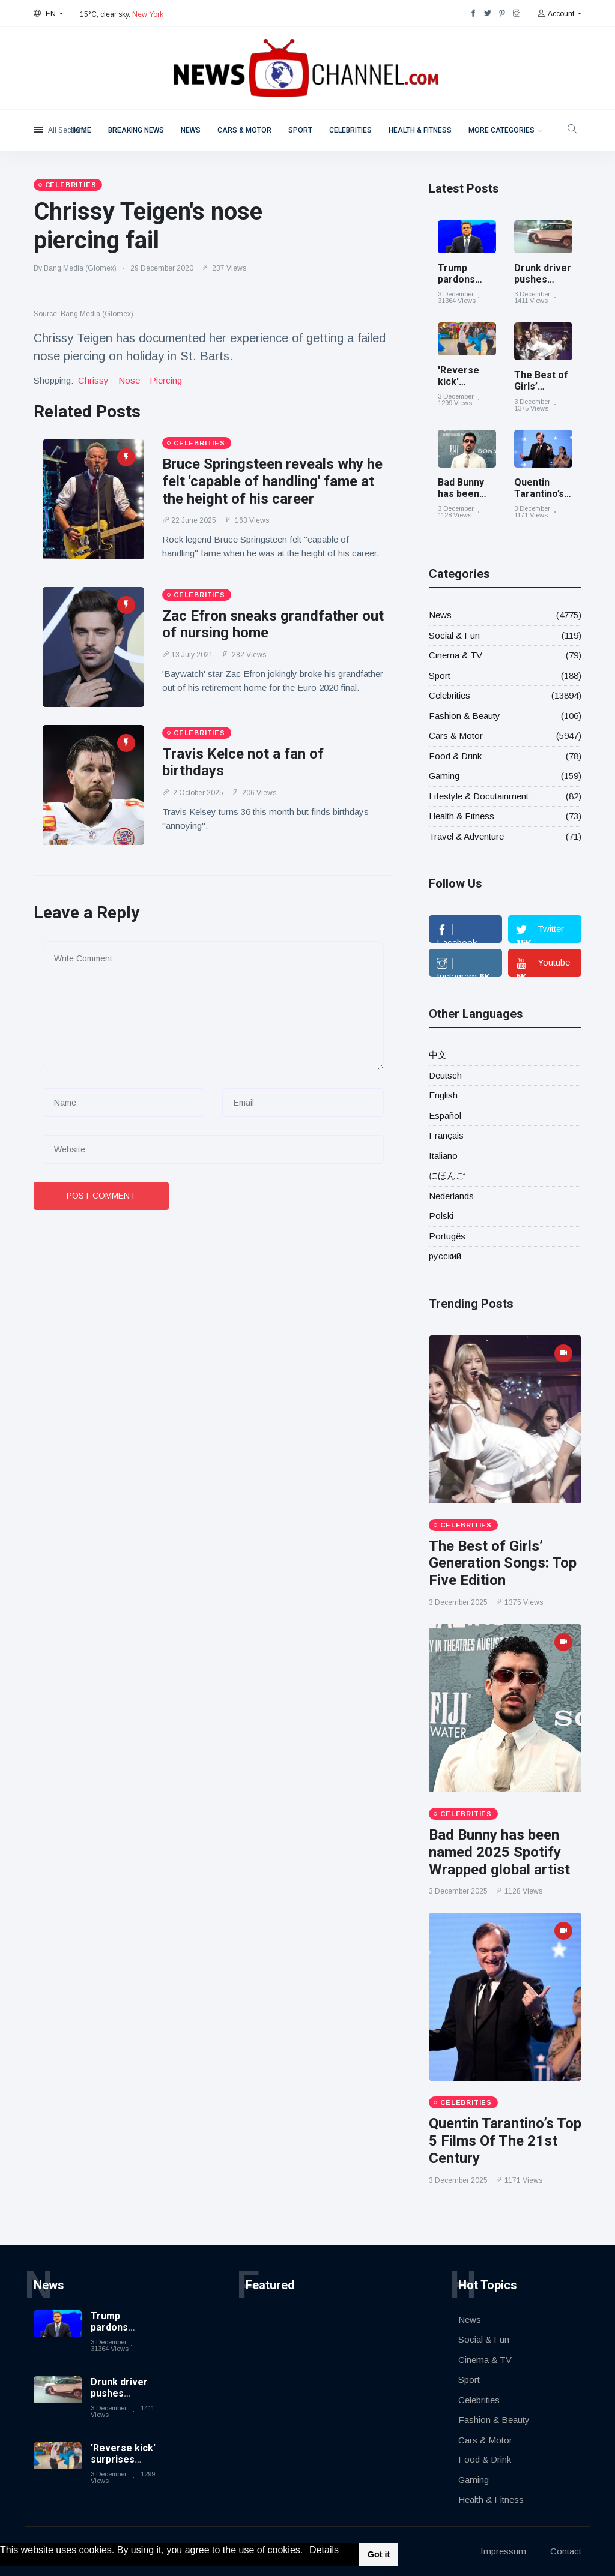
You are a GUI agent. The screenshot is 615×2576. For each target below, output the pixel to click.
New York (147, 14)
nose (129, 380)
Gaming (444, 776)
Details (324, 2550)
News (191, 130)
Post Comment (101, 1195)
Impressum (503, 2551)
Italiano (443, 1156)
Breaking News (136, 130)
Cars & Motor (244, 130)
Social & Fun (454, 635)
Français (446, 1135)
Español (445, 1115)
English (443, 1095)
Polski (441, 1216)
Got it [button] (379, 2554)
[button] (307, 2551)
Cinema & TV (455, 655)
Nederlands (451, 1196)
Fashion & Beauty (464, 716)
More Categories (501, 130)
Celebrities (350, 130)
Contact (565, 2551)
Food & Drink (455, 756)
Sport (300, 130)
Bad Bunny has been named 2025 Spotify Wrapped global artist (499, 1852)
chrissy (93, 380)
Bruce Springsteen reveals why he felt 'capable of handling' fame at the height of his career (272, 481)
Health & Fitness (420, 130)
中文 (438, 1055)
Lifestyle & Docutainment (479, 796)
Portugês (447, 1236)
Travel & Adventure (466, 836)
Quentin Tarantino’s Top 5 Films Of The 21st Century (505, 2141)
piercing (166, 380)
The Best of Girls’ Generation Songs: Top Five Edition (503, 1563)
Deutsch (445, 1075)
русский (445, 1256)
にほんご (447, 1175)
